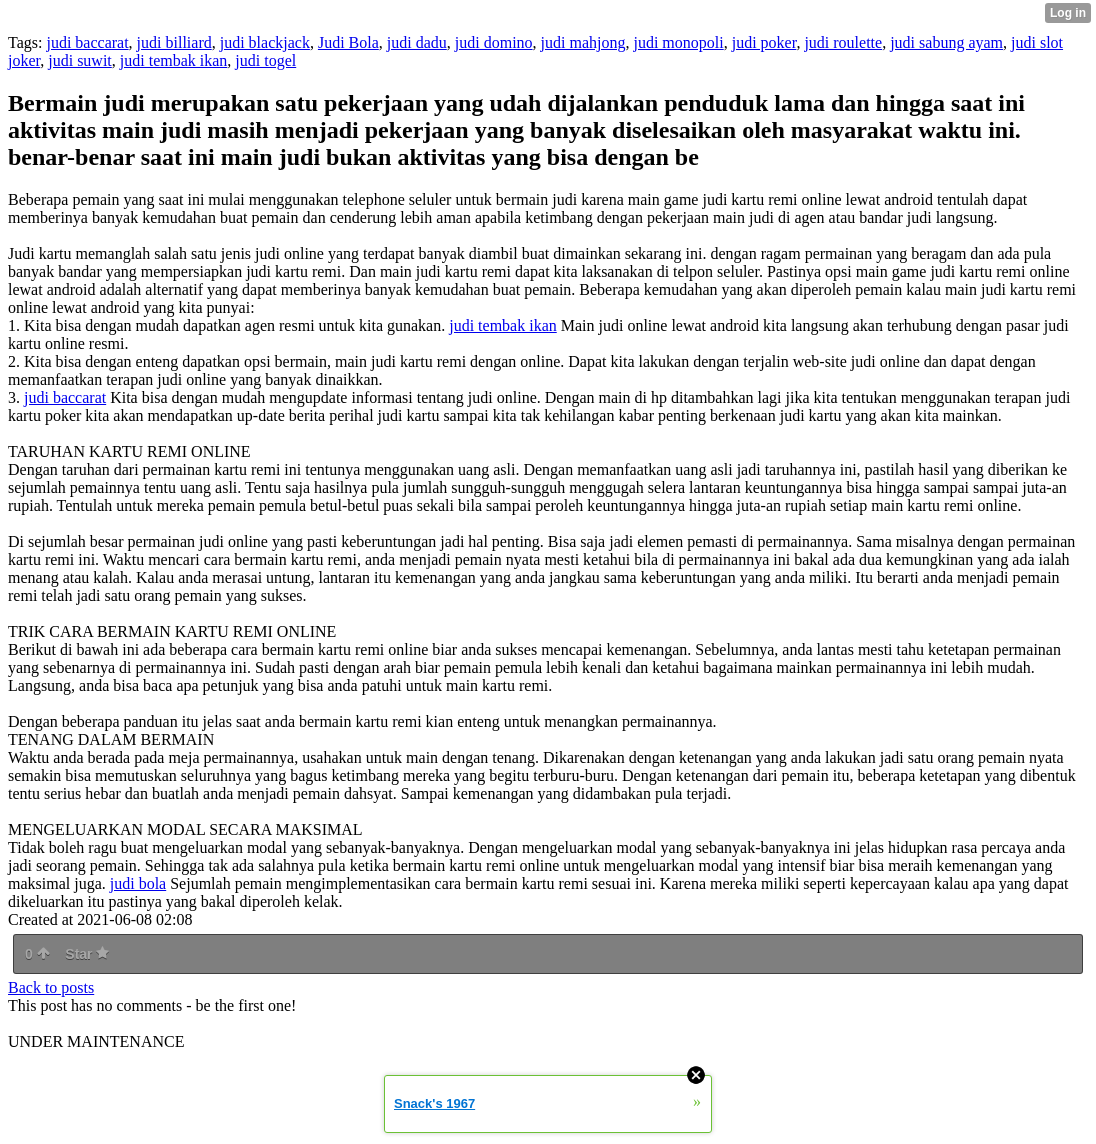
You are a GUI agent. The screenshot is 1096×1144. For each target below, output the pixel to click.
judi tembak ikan (174, 60)
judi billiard (174, 42)
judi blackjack (265, 42)
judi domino (494, 42)
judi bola (138, 883)
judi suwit (80, 60)
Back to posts (51, 987)
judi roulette (843, 42)
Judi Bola (348, 42)
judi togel (265, 60)
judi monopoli (678, 42)
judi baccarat (87, 42)
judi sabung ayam (946, 42)
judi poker (764, 42)
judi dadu (417, 42)
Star (87, 954)
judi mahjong (583, 42)
